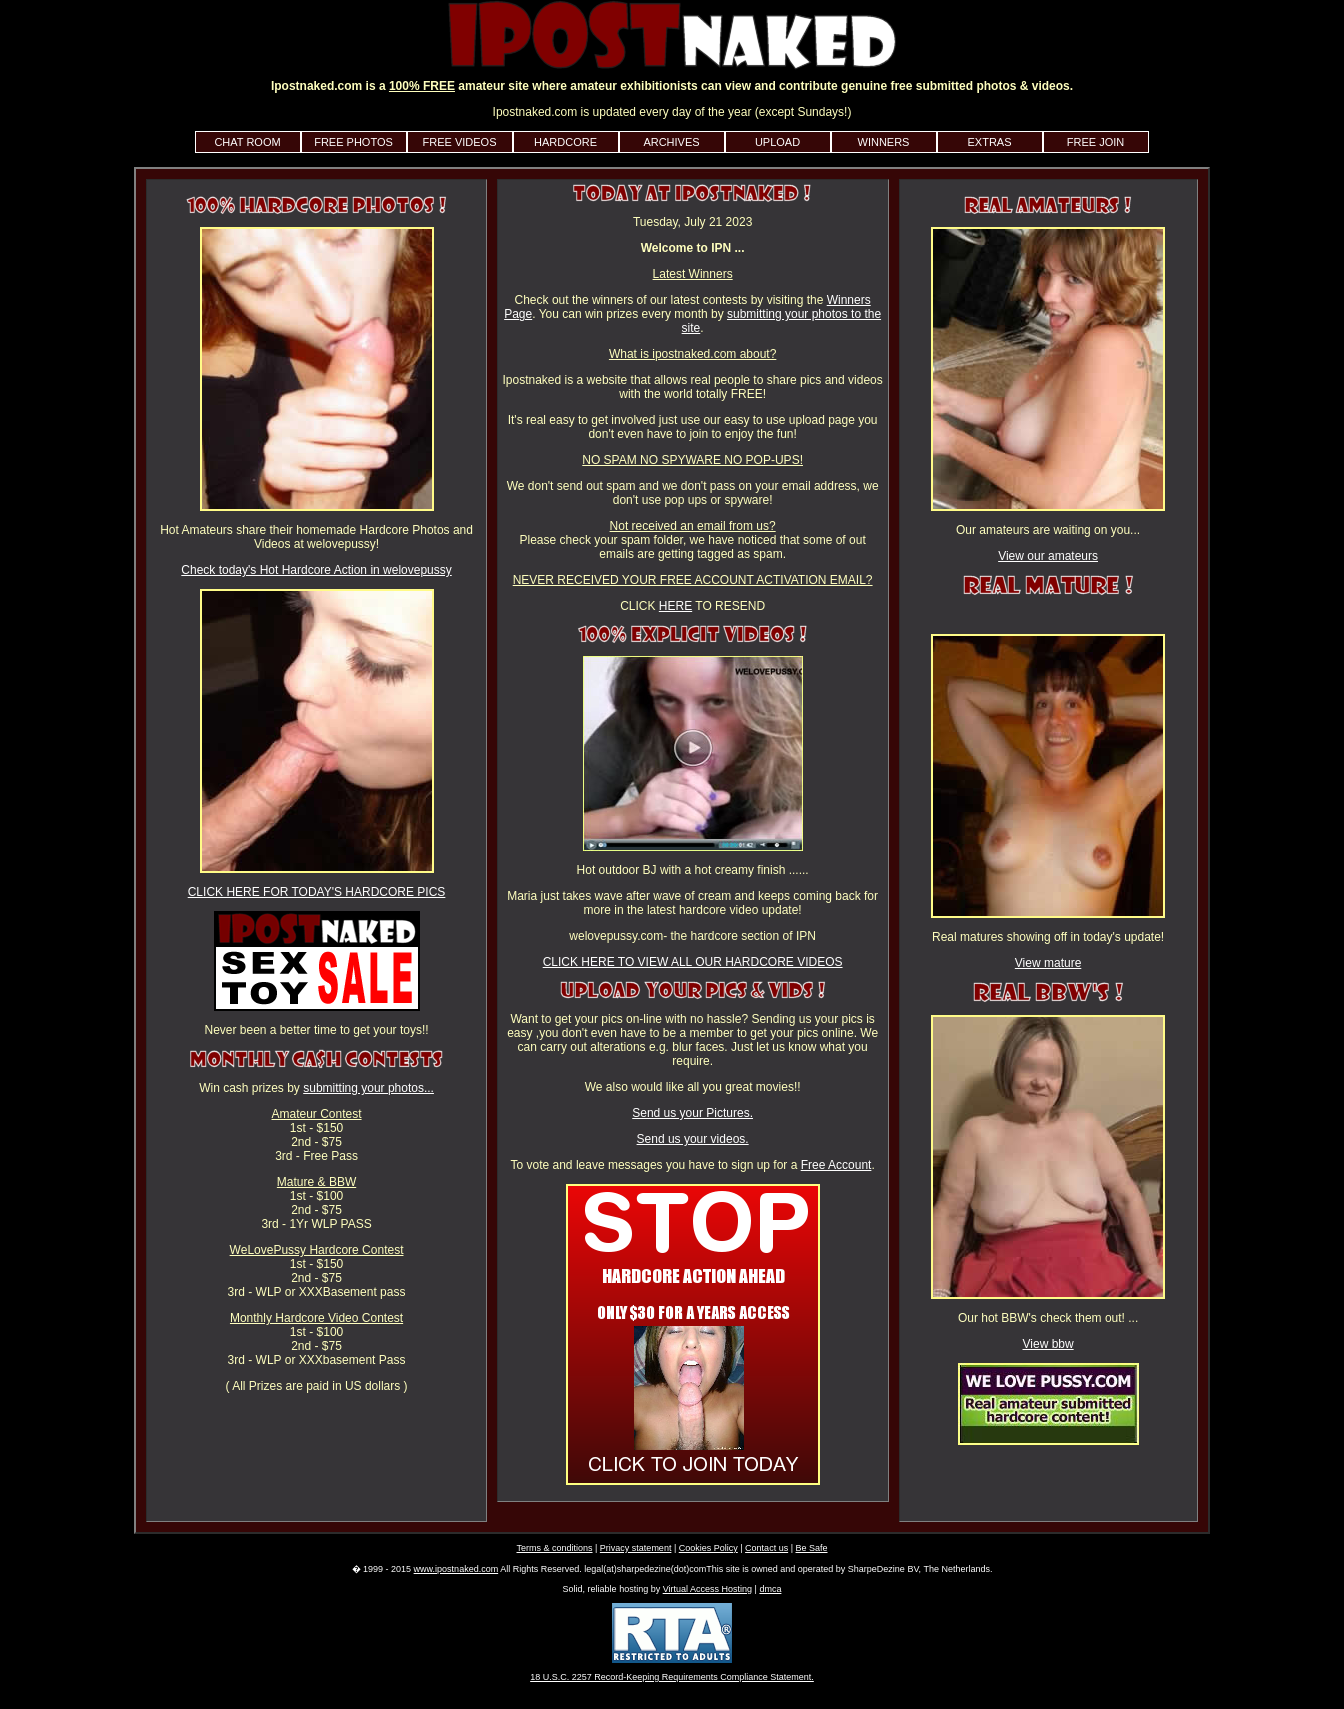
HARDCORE (565, 142)
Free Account (836, 1165)
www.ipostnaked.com (456, 1569)
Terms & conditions (554, 1548)
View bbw (1048, 1344)
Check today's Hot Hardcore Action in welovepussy (316, 570)
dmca (770, 1589)
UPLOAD (777, 142)
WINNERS (884, 142)
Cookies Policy (708, 1548)
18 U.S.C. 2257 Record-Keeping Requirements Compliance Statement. (672, 1677)
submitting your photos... (368, 1088)
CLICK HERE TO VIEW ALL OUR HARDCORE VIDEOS (693, 962)
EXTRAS (989, 142)
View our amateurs (1048, 556)
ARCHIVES (671, 142)
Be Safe (811, 1548)
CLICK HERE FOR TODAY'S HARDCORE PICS (317, 892)
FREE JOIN (1095, 142)
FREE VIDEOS (460, 142)
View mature (1048, 963)
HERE (675, 606)
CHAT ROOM (247, 142)
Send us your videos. (693, 1139)
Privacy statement (636, 1548)
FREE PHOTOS (353, 142)
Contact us (766, 1548)
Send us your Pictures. (692, 1113)
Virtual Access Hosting (707, 1589)
